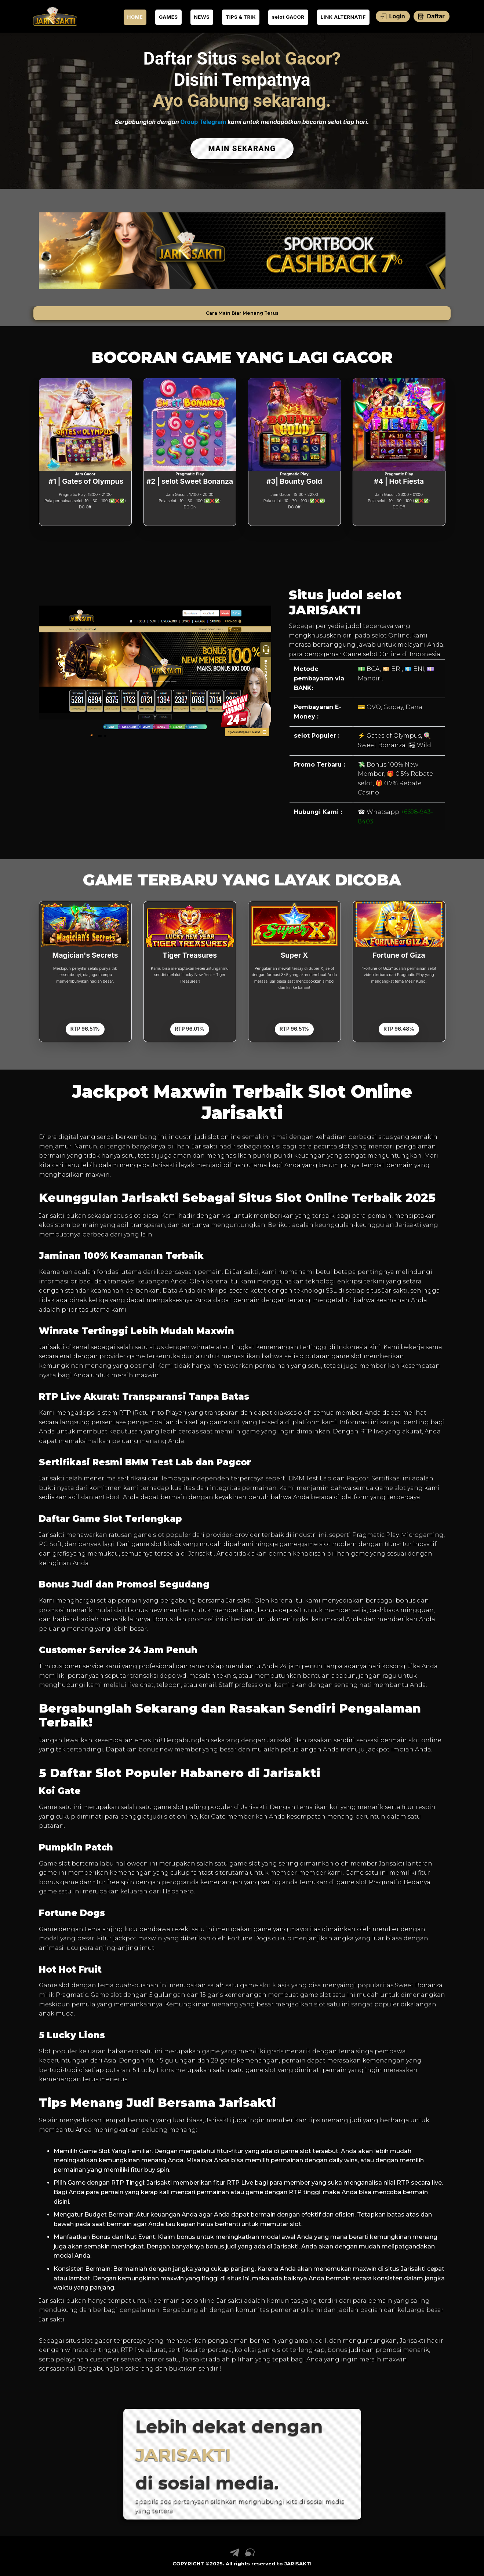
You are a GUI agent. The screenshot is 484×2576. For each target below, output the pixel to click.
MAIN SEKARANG (242, 147)
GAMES (168, 17)
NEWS (202, 17)
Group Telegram (203, 121)
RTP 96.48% (399, 1026)
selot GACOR (288, 17)
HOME (135, 17)
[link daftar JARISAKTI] (55, 16)
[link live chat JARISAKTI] (250, 2551)
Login (393, 16)
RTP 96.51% (85, 1026)
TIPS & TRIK (241, 17)
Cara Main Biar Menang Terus (242, 310)
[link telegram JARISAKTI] (234, 2551)
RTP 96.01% (189, 1026)
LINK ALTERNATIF (343, 17)
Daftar (431, 16)
